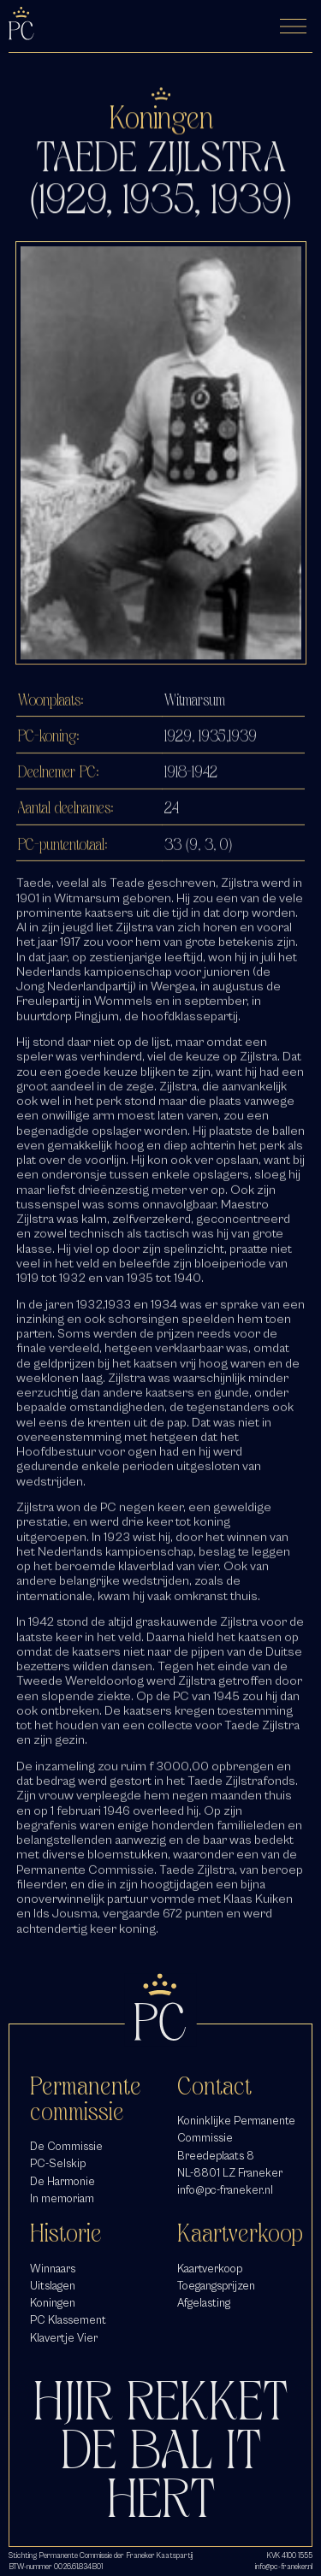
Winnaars (52, 2268)
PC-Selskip (58, 2163)
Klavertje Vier (64, 2337)
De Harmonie (62, 2181)
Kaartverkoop (209, 2268)
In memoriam (62, 2198)
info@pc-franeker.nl (225, 2189)
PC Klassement (68, 2319)
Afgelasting (203, 2302)
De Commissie (66, 2146)
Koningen (52, 2302)
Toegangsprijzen (216, 2285)
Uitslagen (52, 2285)
